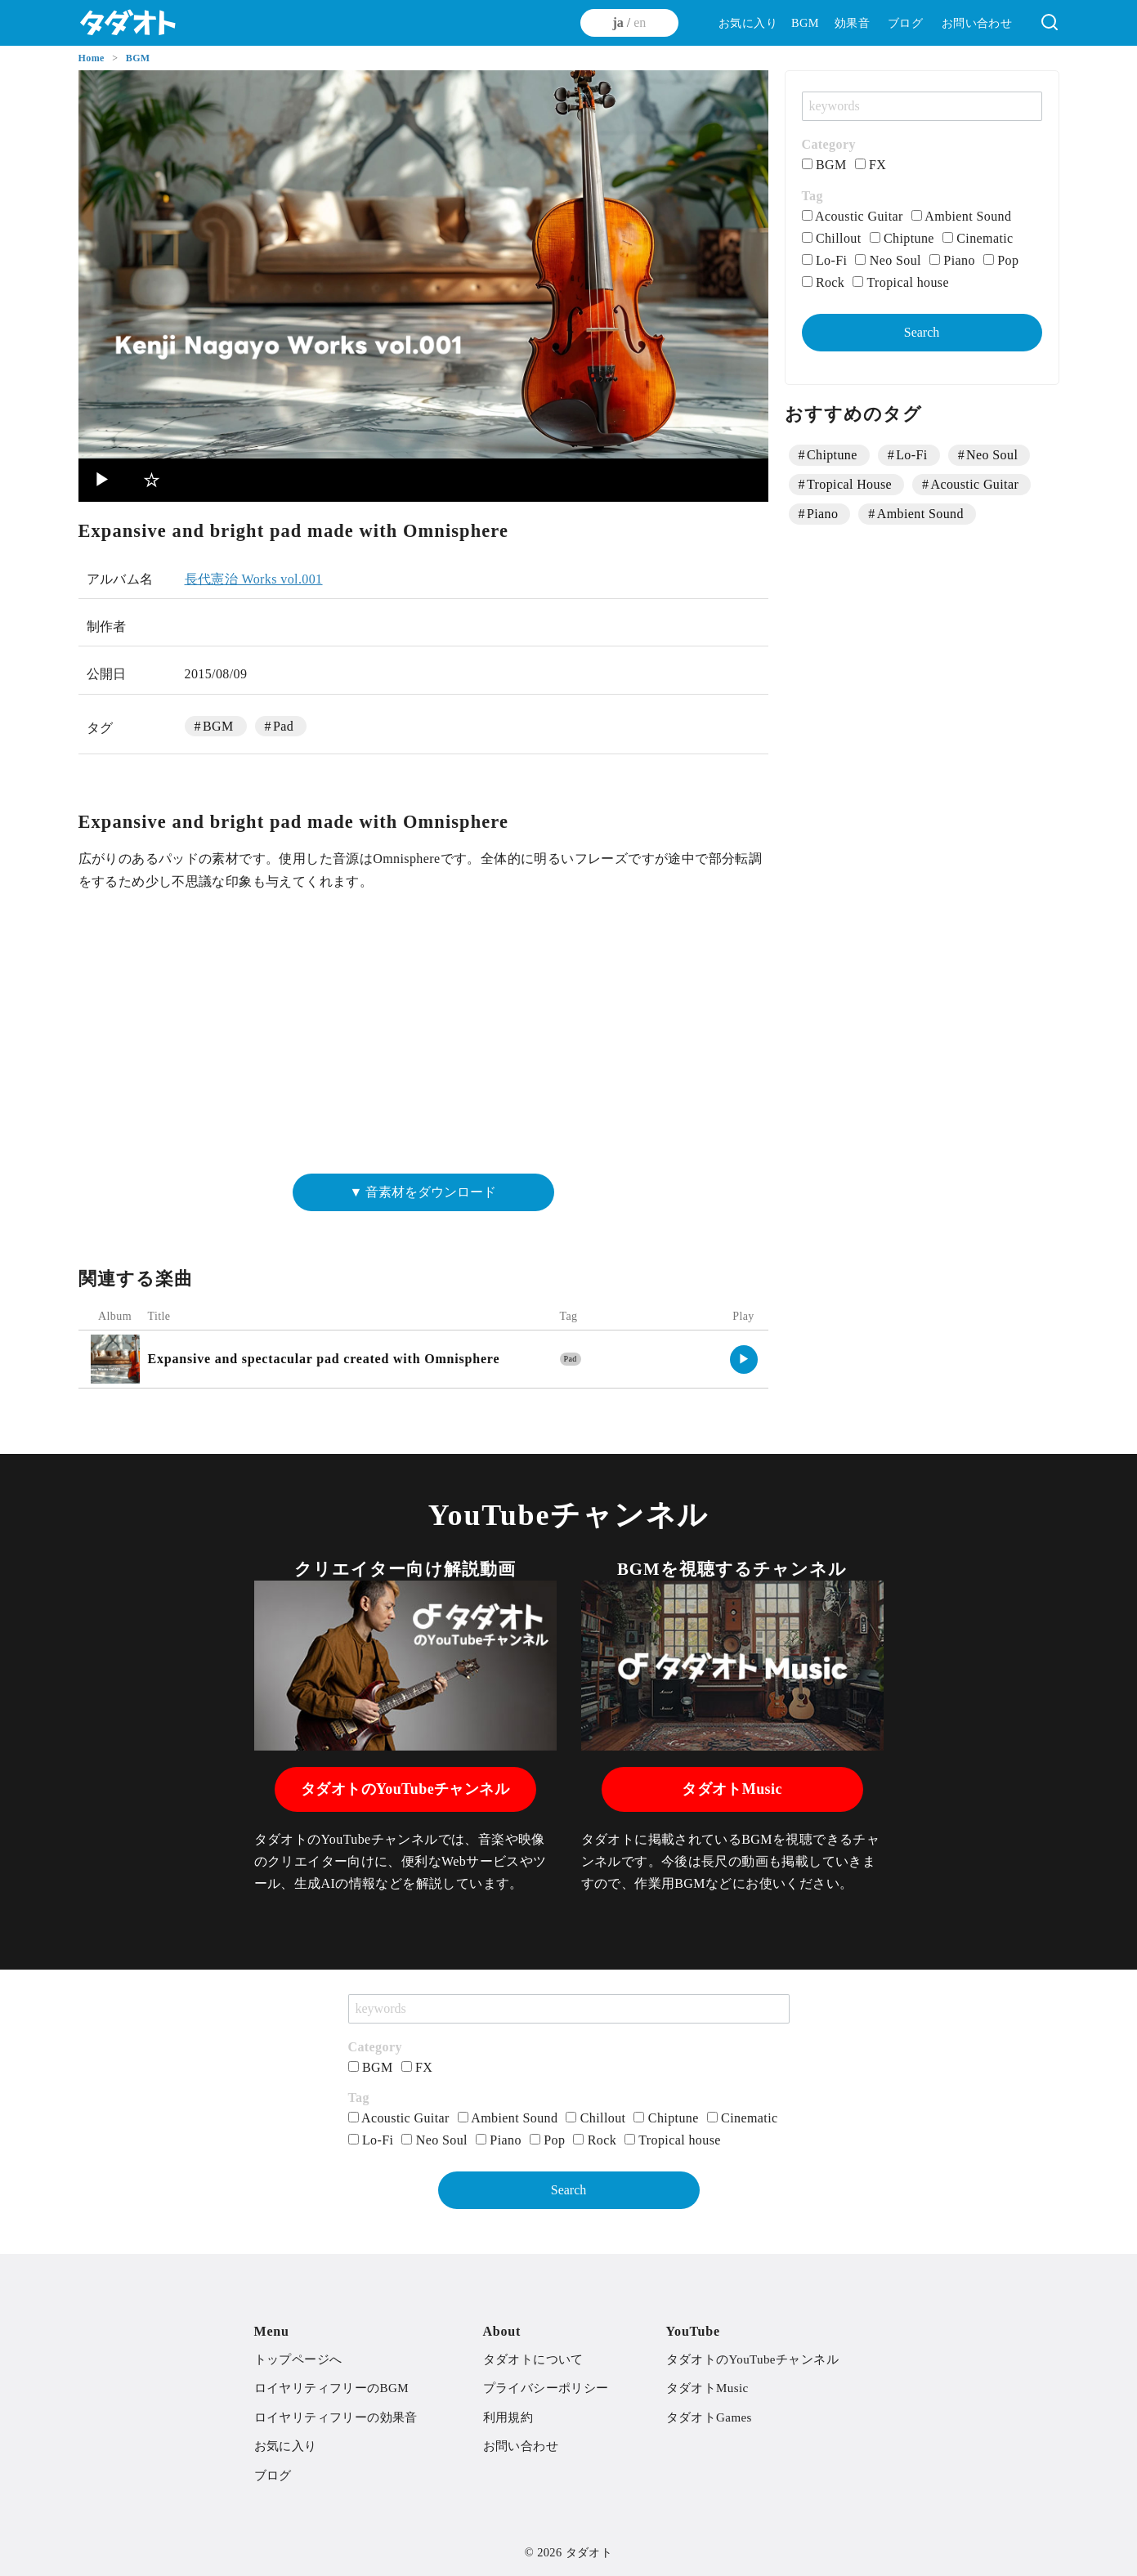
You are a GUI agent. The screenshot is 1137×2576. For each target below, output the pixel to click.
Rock (823, 282)
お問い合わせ (977, 22)
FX (871, 165)
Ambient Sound (961, 216)
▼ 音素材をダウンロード (423, 1192)
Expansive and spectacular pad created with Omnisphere (324, 1359)
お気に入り (747, 22)
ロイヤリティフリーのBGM (331, 2388)
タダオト (589, 2552)
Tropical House (849, 484)
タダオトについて (533, 2359)
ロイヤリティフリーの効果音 (336, 2417)
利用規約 (508, 2417)
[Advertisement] (423, 1039)
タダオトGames (709, 2417)
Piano (952, 260)
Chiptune (902, 238)
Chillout (832, 238)
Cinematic (978, 238)
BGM (805, 22)
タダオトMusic (732, 1789)
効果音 (852, 22)
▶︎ (102, 480)
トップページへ (298, 2359)
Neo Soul (888, 260)
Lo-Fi (825, 260)
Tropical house (901, 282)
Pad (283, 726)
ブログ (905, 22)
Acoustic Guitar (852, 216)
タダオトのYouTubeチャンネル (405, 1789)
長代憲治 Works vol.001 (254, 579)
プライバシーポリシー (546, 2388)
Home (93, 58)
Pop (1001, 260)
